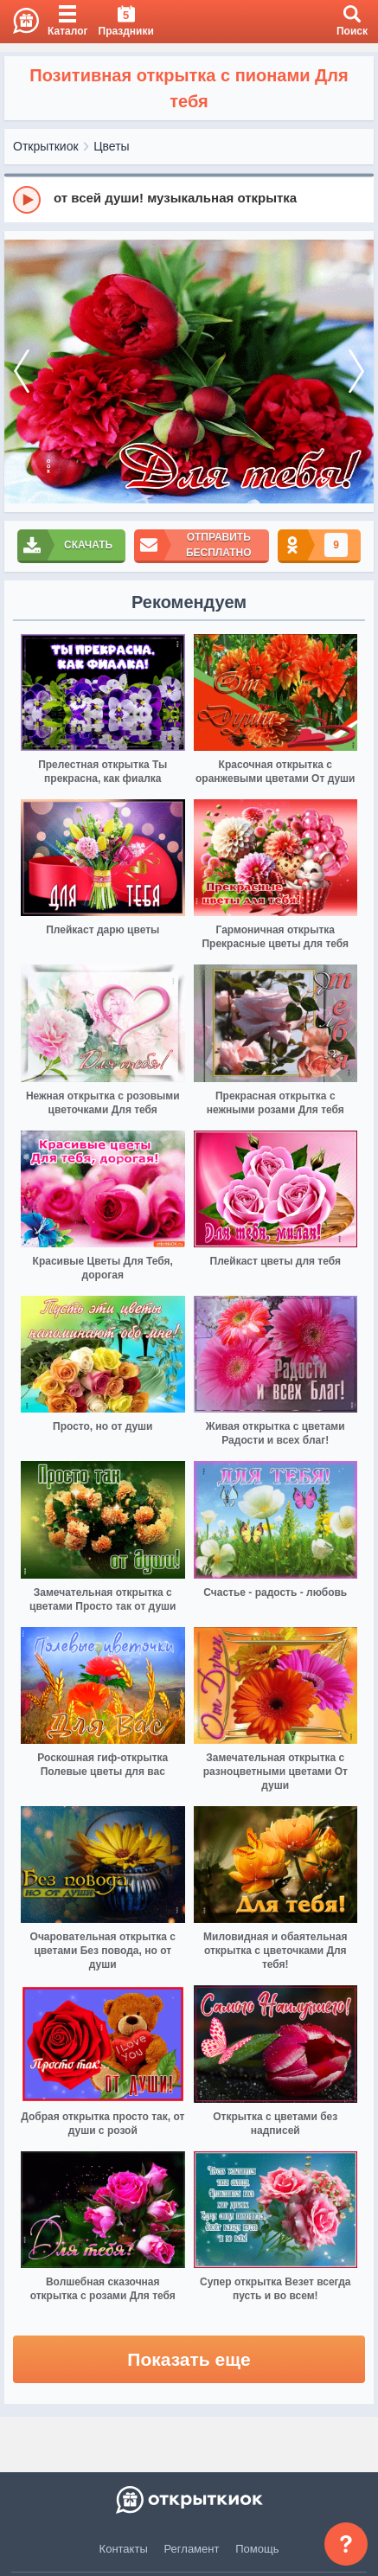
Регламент (192, 2548)
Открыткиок (46, 146)
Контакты (123, 2548)
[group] (189, 199)
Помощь (257, 2548)
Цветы (111, 146)
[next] (356, 371)
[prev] (22, 371)
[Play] (27, 200)
